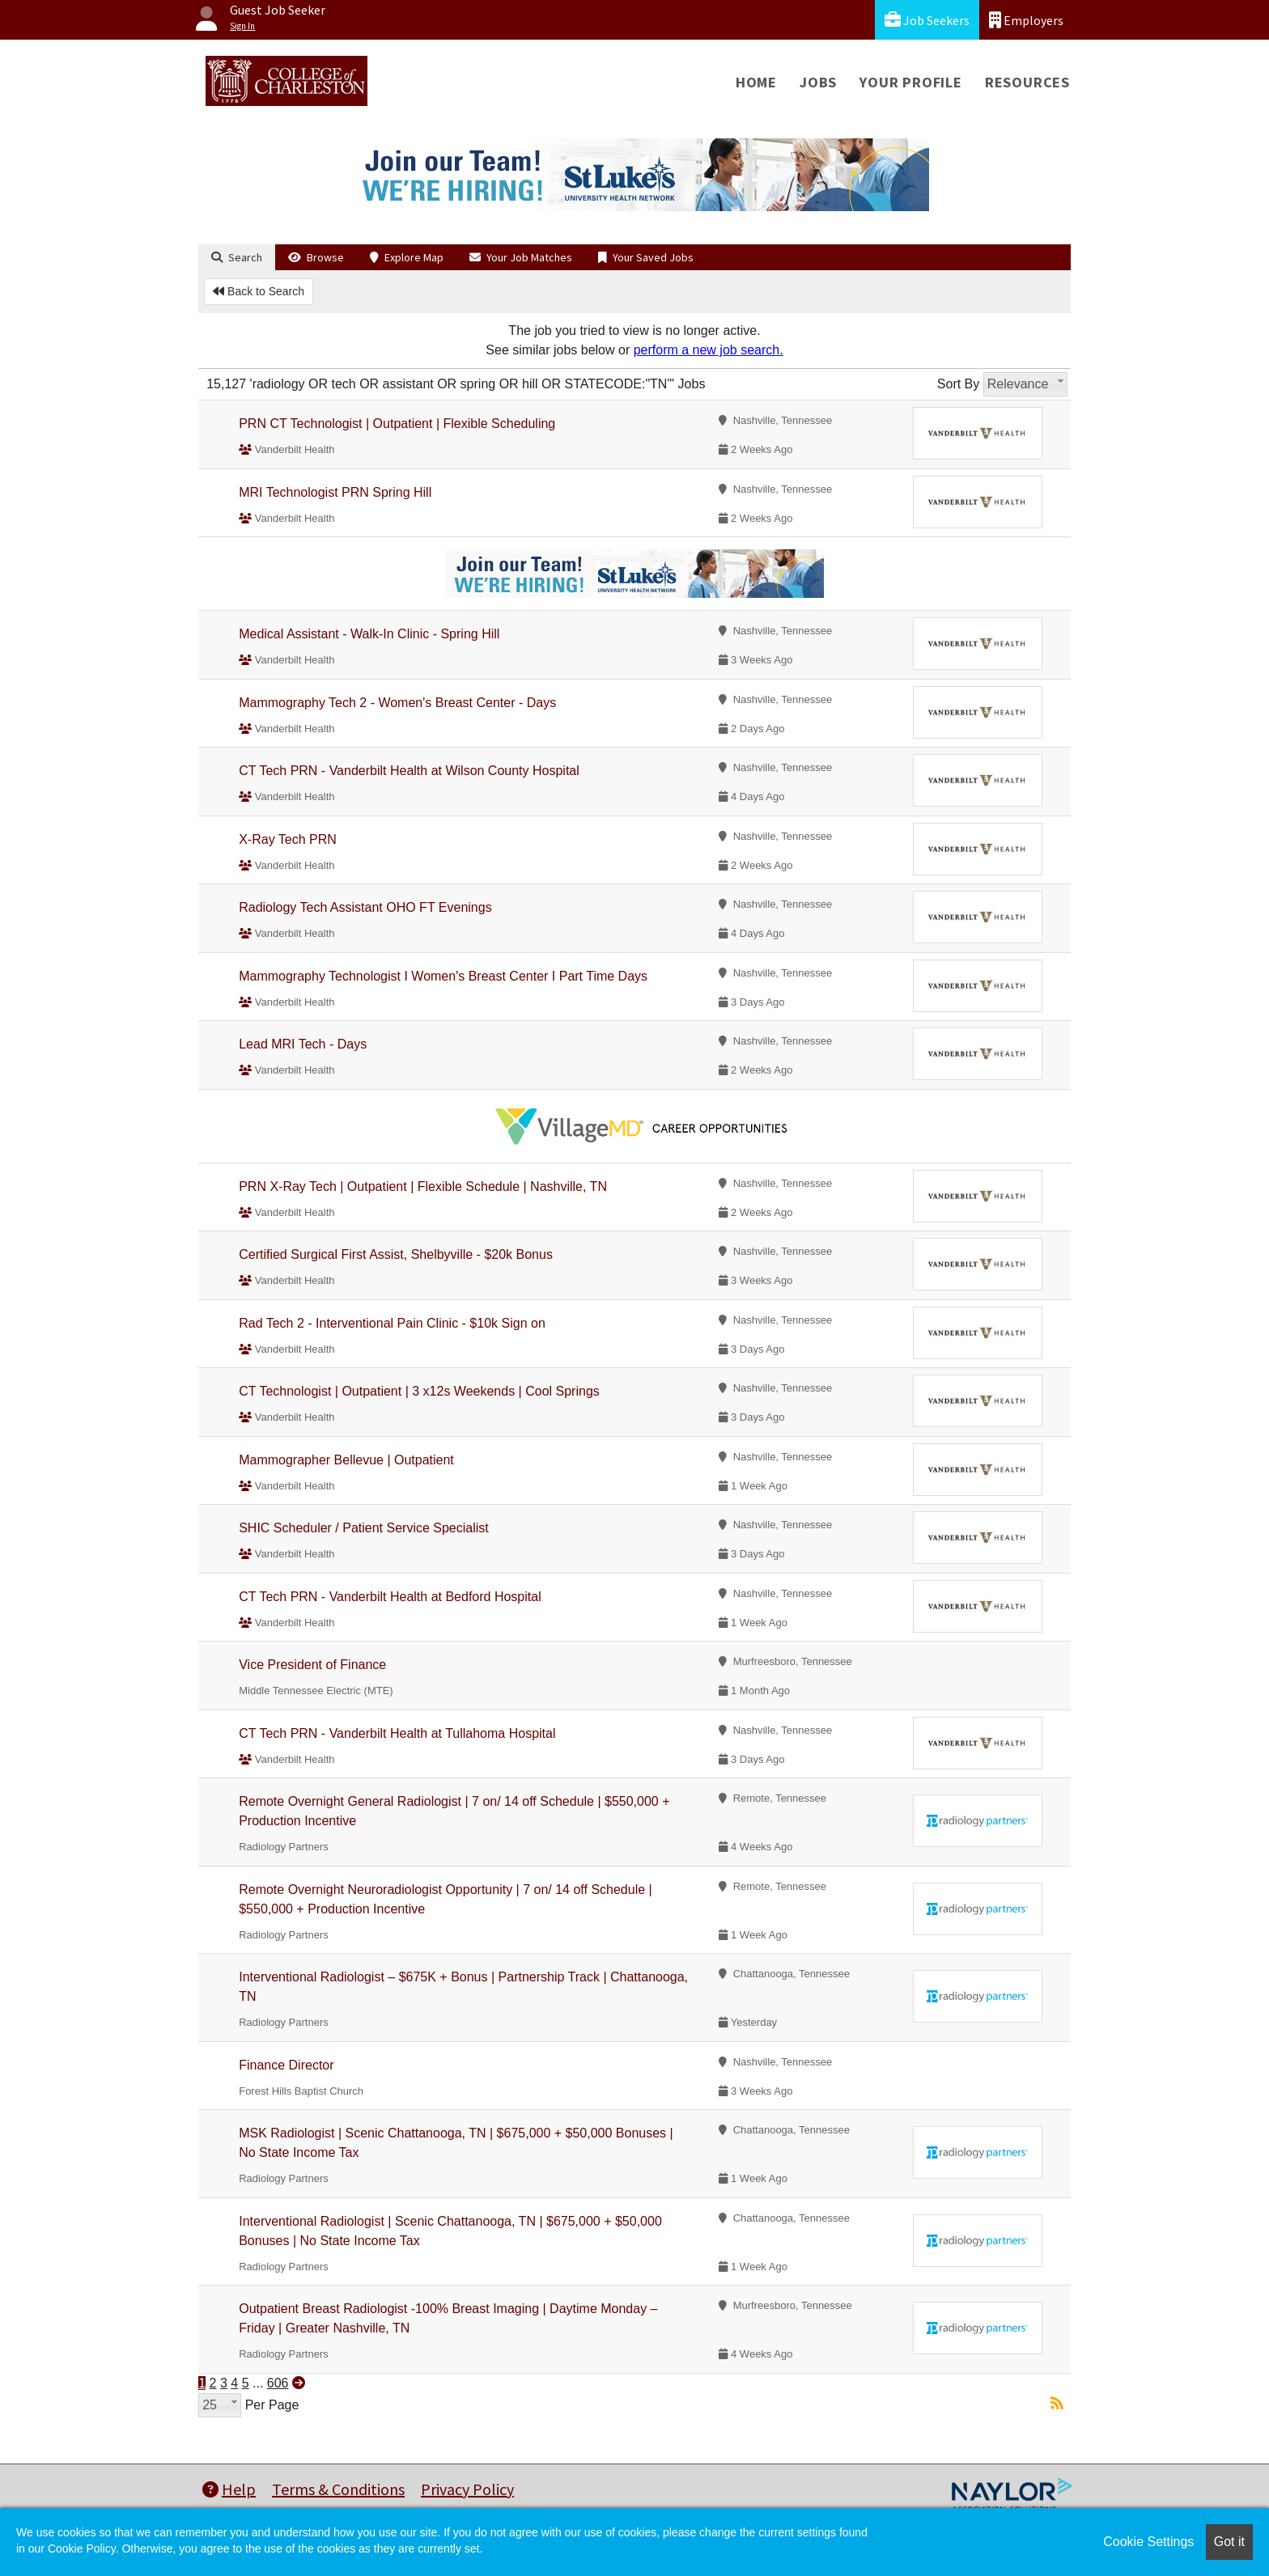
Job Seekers (927, 20)
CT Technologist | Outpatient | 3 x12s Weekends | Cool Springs (419, 1391)
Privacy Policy (467, 2489)
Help (229, 2489)
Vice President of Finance (312, 1664)
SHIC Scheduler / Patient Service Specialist (364, 1528)
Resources (1027, 82)
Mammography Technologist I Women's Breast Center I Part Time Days (443, 976)
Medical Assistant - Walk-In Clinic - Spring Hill (369, 634)
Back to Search (258, 291)
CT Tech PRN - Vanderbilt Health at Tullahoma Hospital (397, 1733)
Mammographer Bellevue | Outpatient (346, 1460)
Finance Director (286, 2065)
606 (278, 2383)
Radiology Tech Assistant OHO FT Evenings (365, 907)
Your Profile (910, 82)
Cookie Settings (1148, 2541)
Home (756, 82)
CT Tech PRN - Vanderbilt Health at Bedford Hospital (390, 1597)
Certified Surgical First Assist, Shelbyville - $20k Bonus (396, 1254)
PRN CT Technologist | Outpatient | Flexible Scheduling (397, 423)
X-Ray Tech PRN (288, 839)
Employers (1026, 20)
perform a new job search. (708, 350)
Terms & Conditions (338, 2489)
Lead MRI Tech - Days (303, 1044)
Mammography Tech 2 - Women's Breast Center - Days (397, 703)
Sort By (958, 384)
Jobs (818, 82)
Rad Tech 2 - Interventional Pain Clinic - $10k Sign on (392, 1323)
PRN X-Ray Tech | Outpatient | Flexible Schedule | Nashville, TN (423, 1186)
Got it (1229, 2541)
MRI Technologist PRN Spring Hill (335, 492)
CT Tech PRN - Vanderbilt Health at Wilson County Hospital (409, 770)
